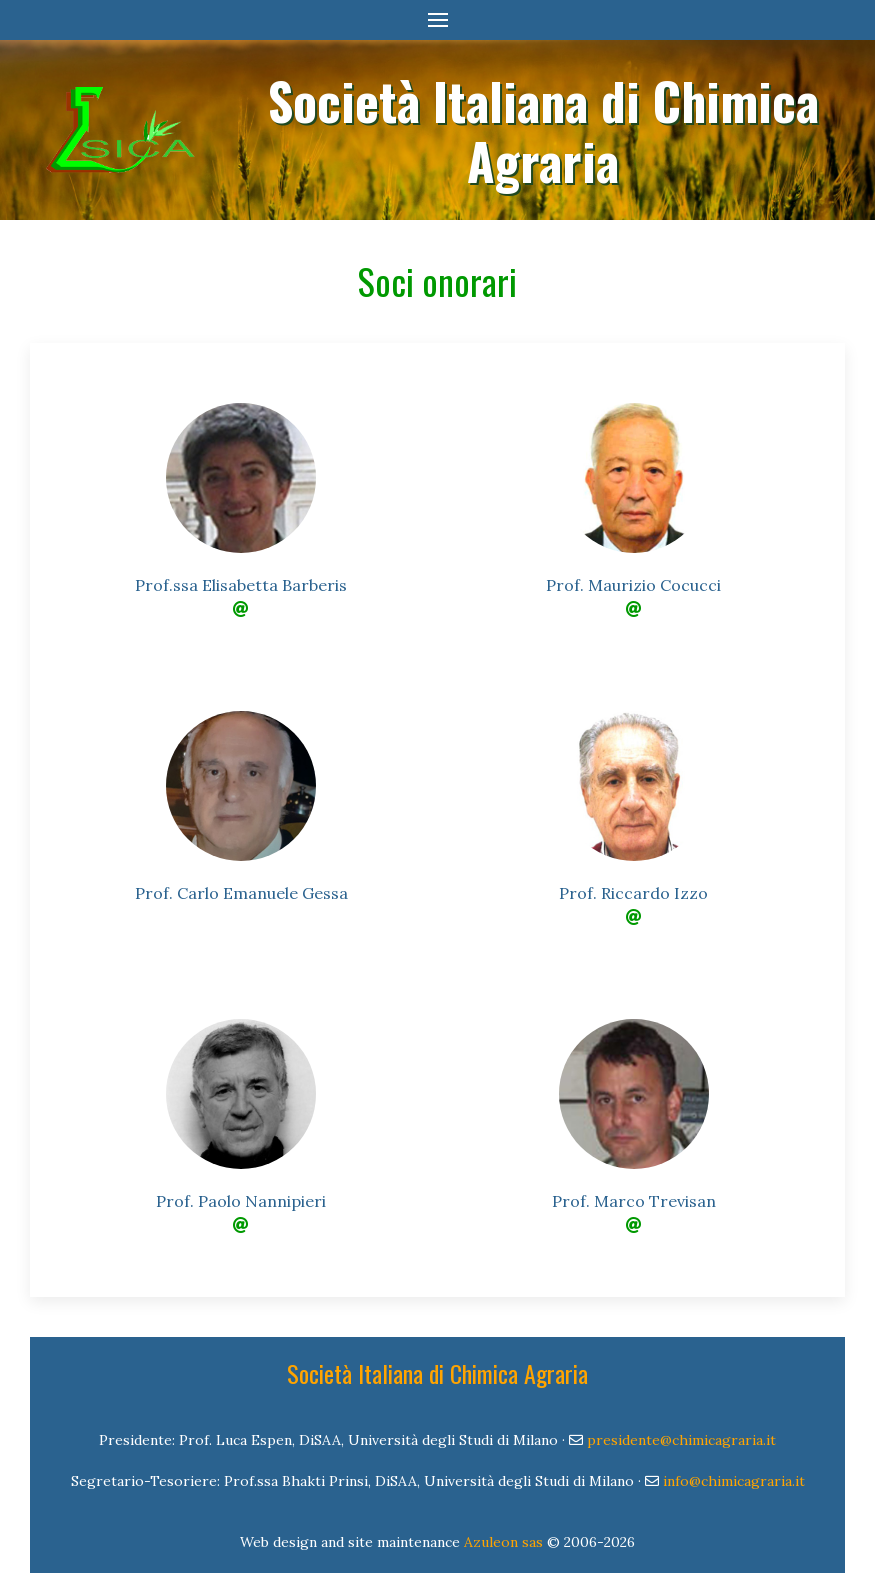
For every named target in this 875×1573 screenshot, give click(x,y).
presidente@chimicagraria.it (681, 1440)
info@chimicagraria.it (734, 1481)
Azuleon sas (503, 1542)
